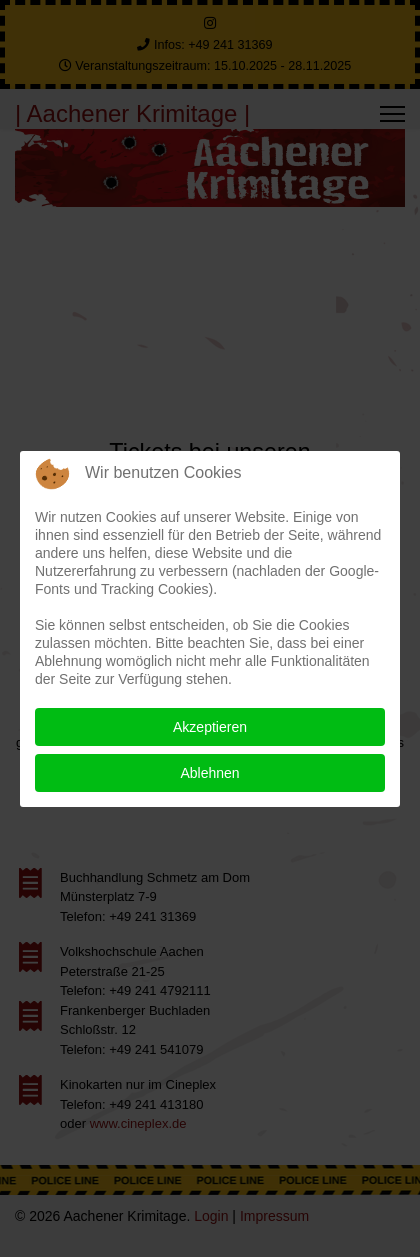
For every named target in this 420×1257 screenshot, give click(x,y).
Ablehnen (209, 773)
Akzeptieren (210, 727)
